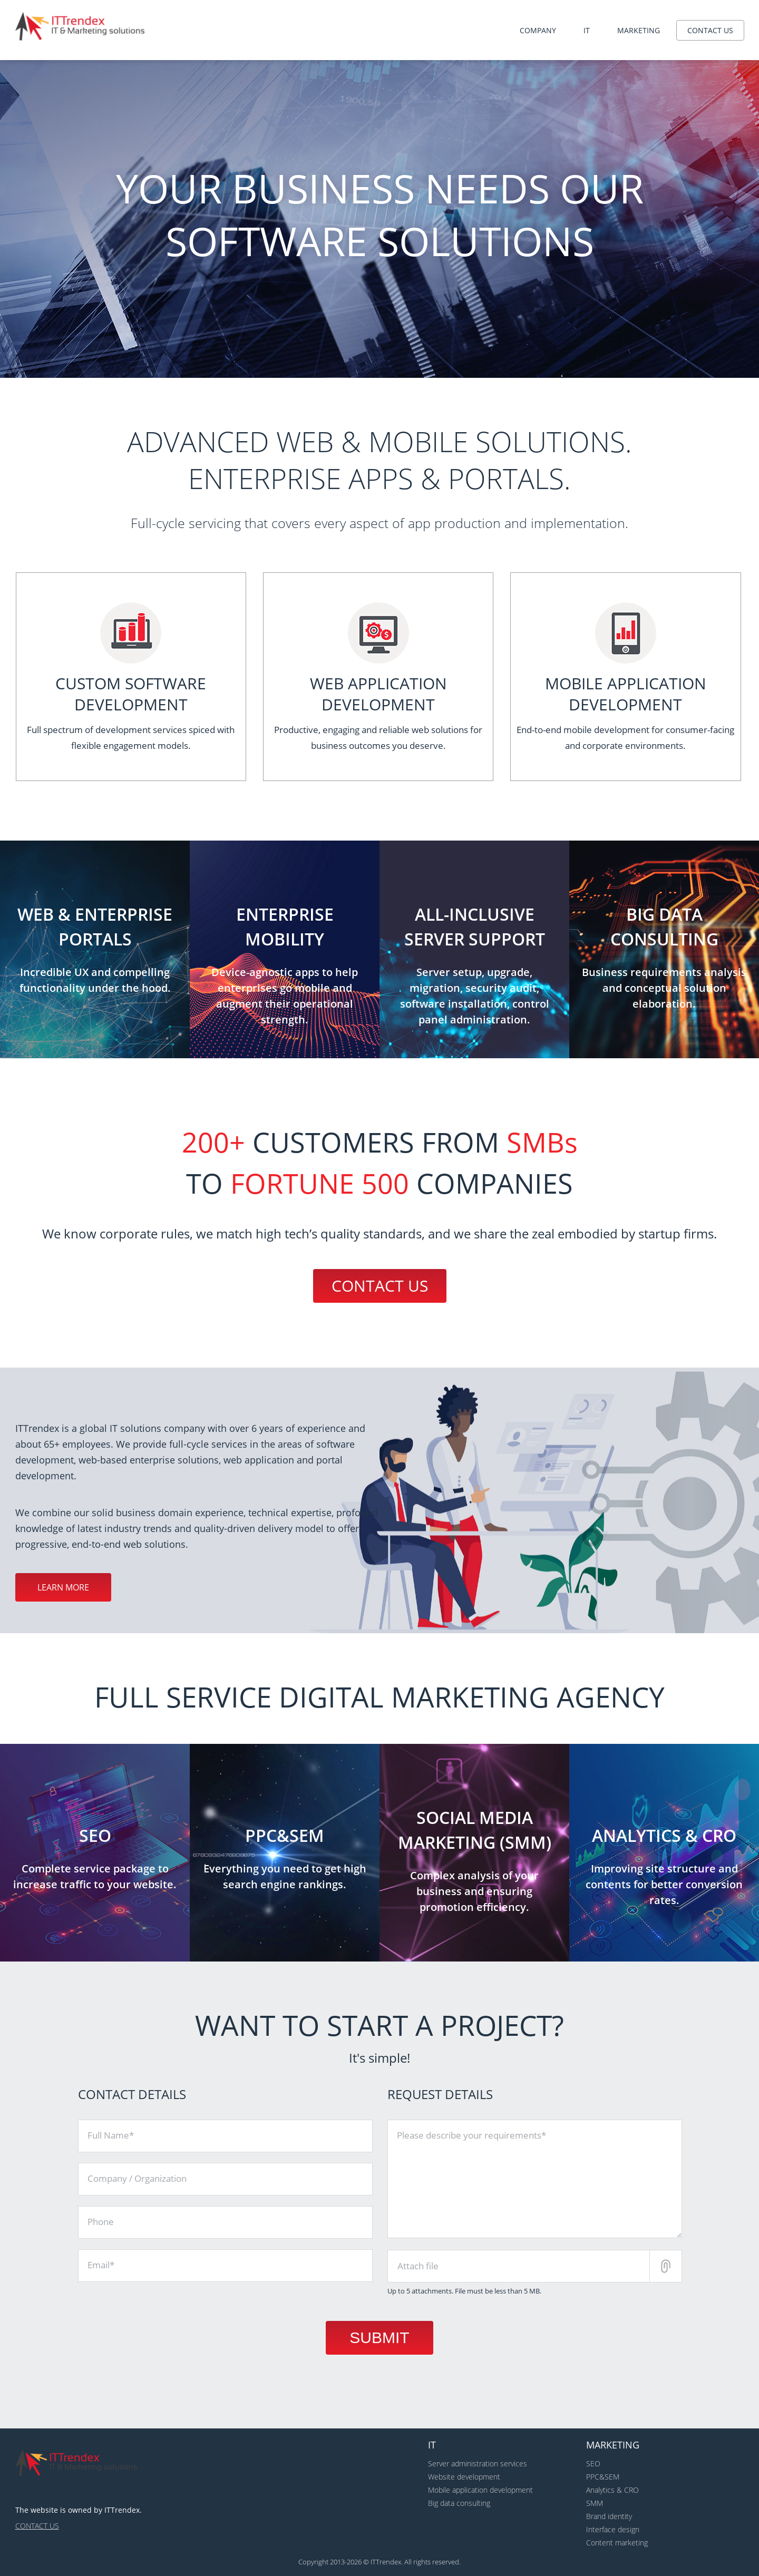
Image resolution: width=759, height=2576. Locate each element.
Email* (100, 2265)
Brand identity (609, 2516)
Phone (100, 2222)
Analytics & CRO (612, 2490)
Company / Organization (137, 2178)
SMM (594, 2503)
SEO (593, 2463)
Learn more (63, 1587)
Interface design (612, 2529)
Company (538, 30)
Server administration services (477, 2463)
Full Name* (110, 2135)
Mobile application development (480, 2490)
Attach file (418, 2266)
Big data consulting (459, 2503)
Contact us (710, 30)
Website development (464, 2477)
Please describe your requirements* (471, 2135)
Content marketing (617, 2543)
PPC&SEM (602, 2477)
